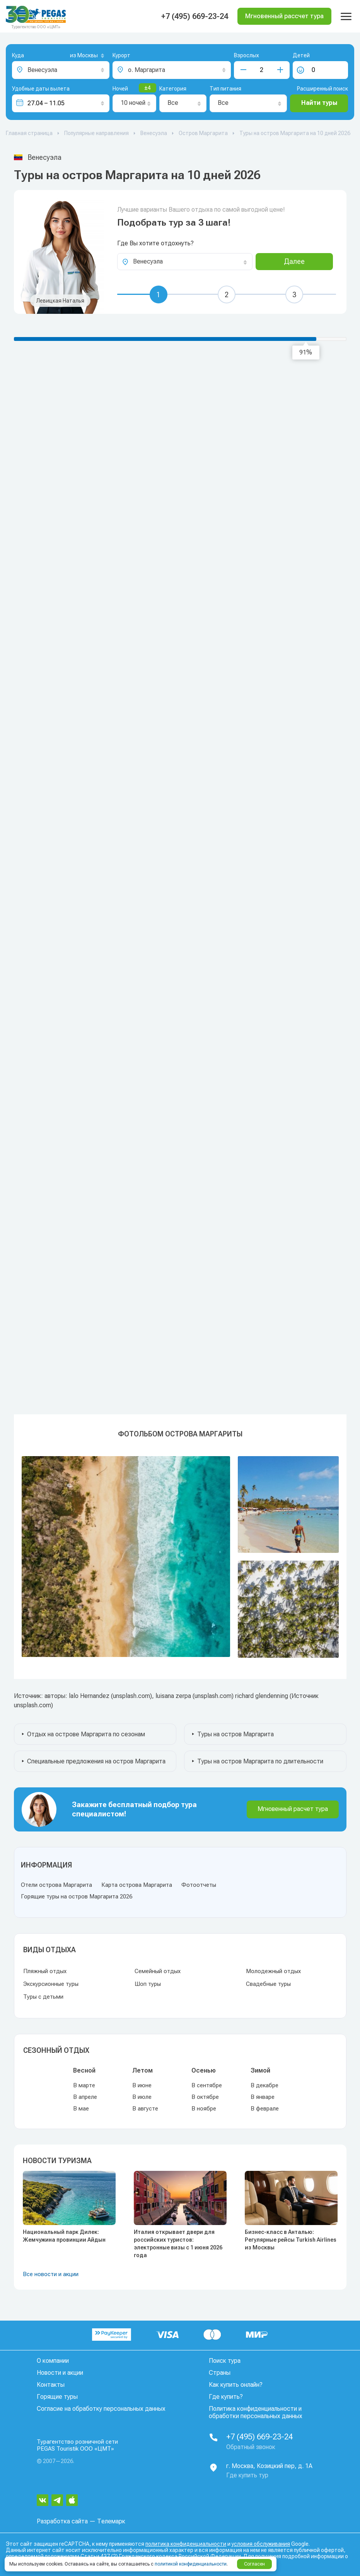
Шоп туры (148, 1983)
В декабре (264, 2085)
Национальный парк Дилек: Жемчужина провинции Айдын (64, 2236)
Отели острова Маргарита (56, 1884)
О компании (53, 2360)
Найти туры (319, 102)
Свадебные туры (268, 1983)
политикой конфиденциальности (191, 2564)
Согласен (254, 2564)
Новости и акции (60, 2372)
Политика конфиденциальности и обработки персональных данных (255, 2412)
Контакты (51, 2384)
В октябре (205, 2096)
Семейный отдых (158, 1971)
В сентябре (206, 2085)
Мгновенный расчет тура (293, 1809)
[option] (180, 1557)
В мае (81, 2108)
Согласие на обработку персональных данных (101, 2408)
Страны (219, 2372)
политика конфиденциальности (185, 2544)
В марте (84, 2085)
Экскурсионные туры (50, 1983)
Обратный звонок (250, 2447)
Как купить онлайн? (236, 2384)
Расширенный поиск (322, 89)
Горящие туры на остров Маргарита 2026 (76, 1896)
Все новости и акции (50, 2274)
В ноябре (203, 2108)
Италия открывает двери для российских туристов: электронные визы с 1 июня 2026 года (178, 2243)
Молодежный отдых (273, 1971)
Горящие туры (57, 2396)
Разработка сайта (62, 2521)
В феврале (265, 2108)
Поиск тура (225, 2360)
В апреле (85, 2096)
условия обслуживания (261, 2544)
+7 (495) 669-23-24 (194, 16)
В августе (145, 2108)
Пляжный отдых (45, 1971)
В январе (263, 2096)
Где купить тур (247, 2475)
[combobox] (74, 56)
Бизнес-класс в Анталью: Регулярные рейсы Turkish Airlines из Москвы (290, 2240)
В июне (142, 2085)
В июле (142, 2096)
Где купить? (226, 2396)
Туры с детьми (43, 1996)
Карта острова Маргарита (136, 1884)
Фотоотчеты (198, 1884)
